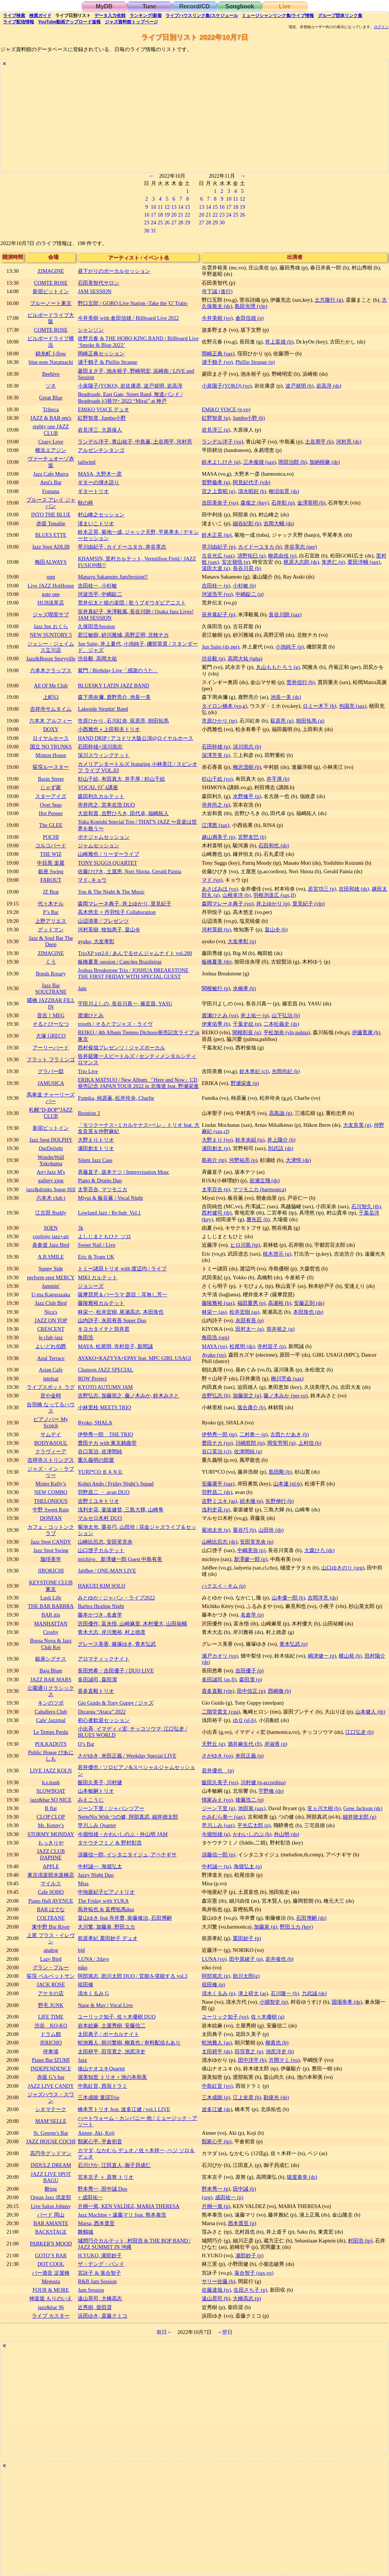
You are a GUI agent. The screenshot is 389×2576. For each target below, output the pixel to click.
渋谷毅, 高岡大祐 (97, 658)
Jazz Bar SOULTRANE (50, 988)
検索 (14, 15)
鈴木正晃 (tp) (216, 535)
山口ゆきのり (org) (342, 1568)
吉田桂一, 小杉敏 (97, 586)
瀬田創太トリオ (96, 1148)
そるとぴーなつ (51, 1024)
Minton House (51, 755)
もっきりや (51, 1843)
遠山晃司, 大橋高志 (100, 2298)
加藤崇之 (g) (247, 1395)
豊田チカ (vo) (217, 1443)
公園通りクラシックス (50, 1691)
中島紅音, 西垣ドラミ (102, 2086)
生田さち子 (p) (250, 2290)
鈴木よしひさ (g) (221, 462)
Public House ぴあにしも (51, 1755)
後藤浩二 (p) (249, 1800)
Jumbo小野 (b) (249, 418)
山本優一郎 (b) (288, 1598)
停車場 (50, 2051)
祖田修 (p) (213, 1984)
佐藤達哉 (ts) (216, 2290)
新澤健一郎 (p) (250, 1559)
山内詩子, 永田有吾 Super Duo (112, 1320)
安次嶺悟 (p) (236, 562)
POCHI (51, 837)
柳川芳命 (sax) (287, 1378)
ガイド (40, 15)
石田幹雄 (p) (216, 747)
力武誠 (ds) (314, 1993)
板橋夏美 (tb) (216, 962)
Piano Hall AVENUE (50, 1901)
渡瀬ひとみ (91, 1015)
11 (160, 207)
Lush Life (50, 1598)
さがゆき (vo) (217, 1756)
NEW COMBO (50, 1492)
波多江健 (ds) (217, 2109)
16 (146, 215)
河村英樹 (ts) (216, 929)
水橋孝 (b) (244, 988)
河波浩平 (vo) (217, 594)
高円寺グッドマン (50, 2153)
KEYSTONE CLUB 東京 (51, 1586)
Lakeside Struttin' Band (103, 709)
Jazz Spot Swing (50, 1550)
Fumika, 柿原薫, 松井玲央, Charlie (116, 1098)
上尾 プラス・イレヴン (51, 1938)
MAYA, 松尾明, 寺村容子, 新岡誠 (115, 1346)
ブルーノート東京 (50, 303)
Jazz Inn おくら (51, 626)
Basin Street (51, 779)
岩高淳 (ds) (328, 386)
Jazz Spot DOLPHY (51, 1140)
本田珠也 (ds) (308, 1312)
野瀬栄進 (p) (245, 1083)
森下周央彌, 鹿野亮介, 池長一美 (114, 697)
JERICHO (51, 2043)
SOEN (51, 1228)
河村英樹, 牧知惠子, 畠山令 (109, 929)
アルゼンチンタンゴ (101, 450)
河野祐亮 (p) (243, 1160)
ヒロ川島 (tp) (245, 1245)
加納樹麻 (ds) (324, 462)
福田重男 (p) (251, 1303)
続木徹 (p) (251, 1501)
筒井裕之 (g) (280, 1329)
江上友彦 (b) (247, 2097)
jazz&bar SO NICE (50, 1800)
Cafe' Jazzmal (51, 1720)
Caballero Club (50, 1712)
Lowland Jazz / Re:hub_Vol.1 (109, 1213)
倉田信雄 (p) (249, 318)
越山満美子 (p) (218, 837)
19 (167, 215)
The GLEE (51, 825)
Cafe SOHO (51, 1892)
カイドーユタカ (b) (260, 547)
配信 (18, 21)
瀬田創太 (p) (216, 1148)
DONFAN (51, 1518)
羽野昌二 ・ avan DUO (103, 1492)
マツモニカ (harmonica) (259, 1189)
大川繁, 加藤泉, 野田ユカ (106, 1927)
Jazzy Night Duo (96, 1875)
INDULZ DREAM (51, 2165)
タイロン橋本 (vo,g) (224, 706)
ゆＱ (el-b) (244, 1720)
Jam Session (91, 2290)
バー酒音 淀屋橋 (51, 2273)
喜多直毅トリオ (96, 1691)
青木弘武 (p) (293, 1644)
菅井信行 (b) (300, 682)
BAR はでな (51, 1909)
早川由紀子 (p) (218, 547)
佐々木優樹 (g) (267, 2017)
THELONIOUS (51, 1501)
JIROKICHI (51, 1571)
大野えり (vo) (217, 1140)
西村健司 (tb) (216, 1213)
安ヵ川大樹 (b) (324, 1808)
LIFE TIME (51, 2017)
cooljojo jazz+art (51, 1236)
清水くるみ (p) (218, 1993)
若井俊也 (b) (279, 1959)
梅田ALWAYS (51, 562)
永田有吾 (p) (249, 1320)
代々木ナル (51, 904)
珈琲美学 (50, 1559)
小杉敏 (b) (244, 586)
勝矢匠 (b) (258, 1219)
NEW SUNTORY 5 (51, 635)
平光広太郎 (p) (254, 1825)
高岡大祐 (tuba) (245, 658)
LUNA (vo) (214, 1959)
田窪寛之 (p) (249, 2051)
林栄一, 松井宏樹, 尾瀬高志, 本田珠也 (121, 1312)
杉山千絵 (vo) (217, 779)
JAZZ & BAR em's (50, 418)
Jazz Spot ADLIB (51, 547)
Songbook (239, 6)
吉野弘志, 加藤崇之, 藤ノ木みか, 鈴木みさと (128, 1395)
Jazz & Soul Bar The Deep (50, 941)
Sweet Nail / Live (96, 1245)
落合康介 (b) (251, 1407)
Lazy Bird (50, 1959)
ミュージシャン (278, 15)
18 (160, 215)
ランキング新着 (146, 15)
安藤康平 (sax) (218, 1484)
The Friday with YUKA (103, 1901)
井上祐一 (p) (255, 1015)
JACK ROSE (51, 1984)
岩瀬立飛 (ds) (264, 1180)
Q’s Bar (86, 1744)
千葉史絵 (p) (247, 1024)
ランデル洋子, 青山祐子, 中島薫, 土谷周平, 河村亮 (135, 442)
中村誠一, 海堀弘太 (100, 1866)
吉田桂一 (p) (216, 586)
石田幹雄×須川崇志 (100, 747)
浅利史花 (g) (216, 1510)
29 (187, 222)
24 (153, 222)
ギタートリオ (93, 491)
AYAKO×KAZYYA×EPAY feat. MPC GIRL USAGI (134, 1358)
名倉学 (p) (252, 1615)
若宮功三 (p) (322, 889)
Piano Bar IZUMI (51, 2060)
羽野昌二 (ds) (217, 1492)
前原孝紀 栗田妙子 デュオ (107, 1938)
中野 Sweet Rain (51, 1510)
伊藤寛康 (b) (366, 1032)
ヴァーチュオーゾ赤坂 (50, 462)
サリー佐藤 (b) (218, 2281)
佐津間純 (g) (248, 1451)
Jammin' (51, 1286)
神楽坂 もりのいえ (50, 2298)
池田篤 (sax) (251, 1808)
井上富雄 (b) (279, 342)
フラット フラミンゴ (51, 1059)
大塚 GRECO (51, 1036)
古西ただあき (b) (289, 1434)
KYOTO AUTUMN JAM (105, 1387)
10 (153, 207)
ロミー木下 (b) (319, 706)
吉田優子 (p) (249, 1671)
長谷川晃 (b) (247, 568)
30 (146, 231)
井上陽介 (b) (281, 1140)
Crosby (50, 1632)
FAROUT (50, 880)
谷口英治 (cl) (216, 1451)
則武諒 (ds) (280, 1148)
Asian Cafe (51, 1370)
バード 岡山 (50, 2215)
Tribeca (51, 409)
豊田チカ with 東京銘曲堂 (107, 1443)
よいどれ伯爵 (50, 1346)
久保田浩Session (96, 626)
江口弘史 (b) (359, 1732)
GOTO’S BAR (51, 2255)
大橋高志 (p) (247, 2298)
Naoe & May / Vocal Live (105, 2005)
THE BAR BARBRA (51, 1606)
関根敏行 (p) (216, 988)
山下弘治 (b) (286, 1015)
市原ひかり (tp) (219, 721)
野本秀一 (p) (216, 2189)
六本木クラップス (50, 670)
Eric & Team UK (96, 1257)
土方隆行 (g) (329, 300)
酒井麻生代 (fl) (245, 1744)
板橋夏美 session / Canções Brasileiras (119, 962)
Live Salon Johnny (51, 2206)
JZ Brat (51, 892)
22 (187, 215)
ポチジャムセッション (104, 837)
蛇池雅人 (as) (217, 2043)
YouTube (69, 21)
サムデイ (50, 1434)
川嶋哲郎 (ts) (250, 1443)
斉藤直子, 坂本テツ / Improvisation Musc (123, 1172)
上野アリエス (50, 921)
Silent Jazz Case (95, 1160)
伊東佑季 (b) (216, 1024)
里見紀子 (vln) (308, 904)
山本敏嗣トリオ (96, 1791)
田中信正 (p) (251, 1691)
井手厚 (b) (277, 779)
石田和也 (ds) (273, 845)
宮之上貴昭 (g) (218, 491)
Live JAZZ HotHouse (50, 586)
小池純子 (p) (289, 647)
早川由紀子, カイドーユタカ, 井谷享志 (122, 547)
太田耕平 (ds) (217, 2051)
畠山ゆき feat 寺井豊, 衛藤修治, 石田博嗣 (124, 1918)
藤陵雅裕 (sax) (218, 1303)
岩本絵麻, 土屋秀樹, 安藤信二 (111, 2026)
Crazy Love (50, 442)
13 (174, 207)
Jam (82, 988)
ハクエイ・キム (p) (223, 1586)
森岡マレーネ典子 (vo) (228, 904)
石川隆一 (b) (285, 1993)
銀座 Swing (50, 871)
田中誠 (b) (244, 2189)
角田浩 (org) (215, 1337)
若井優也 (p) (218, 1770)
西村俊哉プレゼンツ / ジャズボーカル (121, 1048)
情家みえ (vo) (217, 1800)
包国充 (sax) (352, 706)
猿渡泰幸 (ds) (302, 2177)
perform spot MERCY (51, 1277)
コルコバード (50, 845)
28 (180, 222)
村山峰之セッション (101, 514)
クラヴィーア (50, 1451)
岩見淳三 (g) (216, 430)
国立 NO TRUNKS (51, 747)
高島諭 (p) (280, 1113)
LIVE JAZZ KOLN (51, 1770)
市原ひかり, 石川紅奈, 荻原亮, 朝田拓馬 (123, 721)
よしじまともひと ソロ (104, 1236)
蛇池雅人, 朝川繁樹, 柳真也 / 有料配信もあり (129, 2043)
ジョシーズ (91, 1286)
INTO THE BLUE (51, 514)
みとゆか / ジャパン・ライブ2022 (116, 1598)
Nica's (50, 1312)
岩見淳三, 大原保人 (100, 430)
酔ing (51, 2189)
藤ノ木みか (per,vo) (286, 1395)
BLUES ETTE (50, 535)
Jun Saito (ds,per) (220, 647)
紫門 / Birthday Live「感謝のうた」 (118, 670)
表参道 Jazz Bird (50, 1245)
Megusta (50, 2281)
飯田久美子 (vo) (220, 1782)
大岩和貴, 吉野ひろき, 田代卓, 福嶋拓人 (123, 813)
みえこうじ (91, 1800)
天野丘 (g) (213, 1744)
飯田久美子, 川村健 (100, 1782)
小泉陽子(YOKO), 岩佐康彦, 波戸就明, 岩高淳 (130, 386)
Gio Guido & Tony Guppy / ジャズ (116, 1703)
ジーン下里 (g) (218, 1808)
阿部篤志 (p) (216, 1976)
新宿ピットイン (51, 291)
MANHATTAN (50, 1624)
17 (153, 215)
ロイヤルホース (51, 738)
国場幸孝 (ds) (347, 2002)
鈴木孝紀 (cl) (254, 1071)
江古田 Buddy (50, 1213)
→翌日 (224, 2332)
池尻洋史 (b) (280, 2051)
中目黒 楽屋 (50, 863)
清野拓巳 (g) (251, 556)
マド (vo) (212, 880)
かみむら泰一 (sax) (223, 1817)
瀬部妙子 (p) (249, 2255)
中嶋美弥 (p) (251, 1550)
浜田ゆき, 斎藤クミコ (102, 2316)
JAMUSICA (50, 1083)
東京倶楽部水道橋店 (50, 1875)
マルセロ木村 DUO (100, 1518)
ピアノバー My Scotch (50, 1422)
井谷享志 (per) (300, 547)
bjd (81, 1950)
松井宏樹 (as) (244, 1312)
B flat (51, 1808)
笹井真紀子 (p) (218, 614)
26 (167, 222)
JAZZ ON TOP (50, 1320)
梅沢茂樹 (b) (247, 767)
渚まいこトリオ (96, 523)
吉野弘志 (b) (216, 1395)
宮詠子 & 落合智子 (99, 2273)
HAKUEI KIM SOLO (101, 1586)
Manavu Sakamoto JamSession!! (113, 577)
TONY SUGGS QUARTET (107, 863)
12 (167, 207)
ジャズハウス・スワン (50, 2097)
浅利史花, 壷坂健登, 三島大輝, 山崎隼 (121, 1510)
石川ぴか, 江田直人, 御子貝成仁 (114, 2165)
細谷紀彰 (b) (247, 523)
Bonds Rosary (51, 974)
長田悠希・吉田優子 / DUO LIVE (116, 1671)
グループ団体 (340, 15)
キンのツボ (51, 1703)
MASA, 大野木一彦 (100, 474)
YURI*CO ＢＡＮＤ (100, 1472)
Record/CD (194, 6)
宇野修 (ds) (271, 1791)
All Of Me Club (51, 686)
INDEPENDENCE (50, 2068)
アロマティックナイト (104, 1659)
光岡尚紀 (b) (286, 1071)
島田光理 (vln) (251, 306)
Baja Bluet (51, 1671)
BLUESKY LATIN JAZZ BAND (113, 686)
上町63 (50, 697)
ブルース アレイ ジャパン (51, 503)
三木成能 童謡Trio (98, 2097)
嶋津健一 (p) (322, 1656)
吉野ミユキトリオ (98, 1501)
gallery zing (50, 1180)
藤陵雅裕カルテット (101, 1303)
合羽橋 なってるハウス (51, 1407)
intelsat (50, 1378)
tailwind (86, 462)
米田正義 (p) (249, 1756)
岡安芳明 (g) (281, 1443)
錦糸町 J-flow (51, 353)
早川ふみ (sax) (218, 1825)
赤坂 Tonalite (51, 523)
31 (153, 231)
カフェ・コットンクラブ (50, 1530)
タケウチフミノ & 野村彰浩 (109, 1843)
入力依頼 (109, 15)
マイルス (50, 1883)
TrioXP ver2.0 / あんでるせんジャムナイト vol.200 (135, 953)
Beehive (51, 374)
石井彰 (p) (282, 503)
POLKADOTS (51, 1744)
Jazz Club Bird (51, 1303)
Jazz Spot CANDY (50, 1542)
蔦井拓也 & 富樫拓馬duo (106, 1909)
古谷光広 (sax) (218, 556)
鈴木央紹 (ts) (250, 1140)
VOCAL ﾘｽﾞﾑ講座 (98, 787)
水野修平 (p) (247, 796)
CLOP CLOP (51, 1817)
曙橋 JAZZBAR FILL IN (51, 1003)
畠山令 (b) (276, 929)
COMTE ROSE (51, 283)
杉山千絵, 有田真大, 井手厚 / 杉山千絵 (121, 779)
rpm (51, 577)
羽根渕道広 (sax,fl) (274, 895)
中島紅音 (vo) (217, 2086)
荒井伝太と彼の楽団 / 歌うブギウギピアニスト (131, 603)
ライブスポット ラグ (51, 1387)
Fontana (50, 491)
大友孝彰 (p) (242, 941)
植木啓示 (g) (277, 1254)
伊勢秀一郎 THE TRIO (105, 1434)
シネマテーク (50, 2109)
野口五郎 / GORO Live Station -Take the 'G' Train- (133, 303)
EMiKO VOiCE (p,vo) (226, 409)
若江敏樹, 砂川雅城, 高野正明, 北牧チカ (123, 635)
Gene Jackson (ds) (363, 1808)
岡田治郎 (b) (292, 462)
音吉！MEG (50, 1015)
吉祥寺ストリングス (50, 1460)
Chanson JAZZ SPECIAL (105, 1370)
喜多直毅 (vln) (218, 1691)
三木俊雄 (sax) (259, 462)
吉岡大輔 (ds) (279, 523)
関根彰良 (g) (246, 1032)
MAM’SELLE (50, 2121)
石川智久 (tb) (366, 1206)
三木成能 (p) (216, 2097)
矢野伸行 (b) (279, 1501)
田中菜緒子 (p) (245, 1959)
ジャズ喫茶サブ (51, 614)
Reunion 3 (89, 1113)
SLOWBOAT (50, 1791)
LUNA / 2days (93, 1959)
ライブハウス (201, 15)
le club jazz (50, 1337)
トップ (131, 21)
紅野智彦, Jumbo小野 (102, 418)
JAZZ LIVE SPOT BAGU (51, 2177)
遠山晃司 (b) (216, 2298)
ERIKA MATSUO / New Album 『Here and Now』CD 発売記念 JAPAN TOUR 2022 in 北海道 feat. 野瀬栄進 (138, 1083)
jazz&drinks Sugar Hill (51, 1189)
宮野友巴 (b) (252, 837)
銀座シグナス (50, 1659)
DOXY (50, 729)
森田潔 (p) (250, 1679)
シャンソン (91, 330)
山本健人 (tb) (370, 1712)
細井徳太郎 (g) (359, 1817)
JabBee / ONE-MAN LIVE (107, 1571)
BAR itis (50, 1615)
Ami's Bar (50, 482)
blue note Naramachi (50, 362)
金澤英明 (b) (311, 503)
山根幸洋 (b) (236, 895)
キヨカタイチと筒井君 (104, 1329)
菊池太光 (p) (216, 1530)
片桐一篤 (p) (216, 2206)
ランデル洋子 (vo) (222, 442)
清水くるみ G (93, 1993)
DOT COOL (50, 2264)
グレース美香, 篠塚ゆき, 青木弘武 (116, 1644)
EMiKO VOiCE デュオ (103, 409)
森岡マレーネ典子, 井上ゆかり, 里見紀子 (124, 904)
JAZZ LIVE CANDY (51, 2086)
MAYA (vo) (214, 1346)
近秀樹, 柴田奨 (94, 2307)
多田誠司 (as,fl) (219, 1679)
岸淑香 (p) (275, 1744)
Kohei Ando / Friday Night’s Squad (115, 1484)
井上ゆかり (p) (272, 904)
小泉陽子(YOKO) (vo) (227, 386)
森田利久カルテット (101, 796)
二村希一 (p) (253, 1434)
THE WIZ (50, 854)
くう (51, 962)
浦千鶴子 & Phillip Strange (107, 362)
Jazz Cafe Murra (50, 474)
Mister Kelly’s (51, 1484)
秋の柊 (85, 503)
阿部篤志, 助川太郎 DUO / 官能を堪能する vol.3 (132, 1976)
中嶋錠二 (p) (249, 594)
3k (80, 1228)
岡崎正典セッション (101, 353)
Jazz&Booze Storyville (51, 658)
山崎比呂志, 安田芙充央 (105, 1542)
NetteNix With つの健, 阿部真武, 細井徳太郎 (128, 1817)
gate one (51, 594)
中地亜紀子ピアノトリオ (106, 1892)
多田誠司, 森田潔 (97, 1679)
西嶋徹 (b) (279, 1691)
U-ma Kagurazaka (50, 1294)
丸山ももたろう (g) (278, 667)
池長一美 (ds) (286, 697)
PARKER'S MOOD (51, 2244)
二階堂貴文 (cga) (221, 1712)
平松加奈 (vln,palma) (287, 1032)
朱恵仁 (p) (333, 562)
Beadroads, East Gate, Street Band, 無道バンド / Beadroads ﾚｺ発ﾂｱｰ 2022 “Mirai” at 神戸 (130, 397)
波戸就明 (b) (299, 386)
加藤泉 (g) (265, 1927)
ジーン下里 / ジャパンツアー (111, 1808)
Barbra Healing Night (101, 1606)
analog (51, 1950)
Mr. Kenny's (51, 1825)
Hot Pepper (51, 813)
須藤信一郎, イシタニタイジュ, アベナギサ (127, 1855)
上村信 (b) (309, 1443)
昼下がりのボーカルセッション (114, 271)
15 (187, 207)
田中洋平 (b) (252, 2060)
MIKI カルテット (97, 1277)
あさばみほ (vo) (220, 889)
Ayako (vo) (214, 1355)
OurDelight (50, 1148)
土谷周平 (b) (319, 442)
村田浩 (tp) (360, 2241)
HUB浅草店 (50, 603)
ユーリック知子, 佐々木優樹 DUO (116, 2017)
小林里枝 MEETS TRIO (104, 1407)
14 (180, 207)
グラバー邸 (51, 1071)
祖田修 (85, 1984)
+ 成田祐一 (90, 2197)
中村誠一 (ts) (216, 1866)
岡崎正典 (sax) (218, 353)
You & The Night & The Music (111, 892)
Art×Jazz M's (51, 1172)
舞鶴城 (85, 2232)
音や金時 (50, 1395)
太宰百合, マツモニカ (102, 1189)
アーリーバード (51, 1048)
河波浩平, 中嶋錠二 (100, 594)
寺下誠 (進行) (217, 291)
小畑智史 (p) (273, 2002)
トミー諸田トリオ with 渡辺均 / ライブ (122, 1269)
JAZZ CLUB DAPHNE (51, 1854)
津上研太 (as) (253, 1993)
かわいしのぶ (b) (252, 1834)
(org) (207, 2197)
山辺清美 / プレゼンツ (103, 921)
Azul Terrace (50, 1358)
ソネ (51, 386)
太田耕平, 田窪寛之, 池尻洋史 (111, 2051)
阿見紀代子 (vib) (252, 482)
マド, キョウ (92, 880)
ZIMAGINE (51, 271)
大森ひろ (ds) (319, 1550)
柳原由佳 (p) (282, 556)
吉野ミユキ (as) (219, 1501)
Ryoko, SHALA (95, 1423)
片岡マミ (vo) (284, 2060)
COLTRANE (51, 1918)
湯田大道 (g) (216, 568)
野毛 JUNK (50, 2005)
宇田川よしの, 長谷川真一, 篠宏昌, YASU (125, 1003)
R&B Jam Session (97, 2281)
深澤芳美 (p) (216, 755)
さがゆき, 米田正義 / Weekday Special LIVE (127, 1756)
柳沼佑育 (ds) (284, 491)
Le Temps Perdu (50, 1732)
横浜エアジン (50, 450)
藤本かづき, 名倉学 (100, 1615)
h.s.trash (51, 1782)
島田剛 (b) (280, 1472)
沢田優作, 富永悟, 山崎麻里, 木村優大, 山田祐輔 (132, 1624)
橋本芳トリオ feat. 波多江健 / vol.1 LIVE (124, 2109)
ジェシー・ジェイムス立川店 (50, 647)
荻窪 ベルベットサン (51, 1976)
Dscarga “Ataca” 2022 (101, 1712)
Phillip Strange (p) (255, 362)
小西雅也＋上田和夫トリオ (109, 729)
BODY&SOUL (50, 1443)
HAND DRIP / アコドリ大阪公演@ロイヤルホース (135, 738)
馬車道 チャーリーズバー (51, 1098)
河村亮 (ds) (348, 442)
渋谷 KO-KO (50, 2026)
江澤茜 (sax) (215, 825)
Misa (83, 1883)
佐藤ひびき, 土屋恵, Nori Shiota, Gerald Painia (129, 871)
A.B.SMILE (51, 1257)
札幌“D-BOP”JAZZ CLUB (51, 1113)
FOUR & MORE (51, 2290)
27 (174, 222)
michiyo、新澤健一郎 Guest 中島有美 (120, 1559)
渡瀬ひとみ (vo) (220, 1015)
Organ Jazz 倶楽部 (50, 2197)
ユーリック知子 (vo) (225, 2017)
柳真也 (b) (276, 2043)
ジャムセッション (98, 845)
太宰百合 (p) (216, 1189)
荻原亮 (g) (281, 721)
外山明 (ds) (286, 1834)
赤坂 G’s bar (50, 2077)
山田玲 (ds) (271, 1530)
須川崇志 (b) (247, 747)
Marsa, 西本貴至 (96, 2223)
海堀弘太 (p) (248, 1866)
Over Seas (51, 805)
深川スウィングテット (104, 755)
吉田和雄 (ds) (354, 889)
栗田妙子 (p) (247, 1938)
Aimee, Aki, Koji (96, 2133)
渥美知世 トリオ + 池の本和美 (112, 2077)
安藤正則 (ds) (309, 1303)
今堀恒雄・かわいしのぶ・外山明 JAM (122, 1834)
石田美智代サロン (98, 283)
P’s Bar (50, 912)
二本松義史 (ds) (281, 1024)
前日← (164, 2332)
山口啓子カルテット (101, 1550)
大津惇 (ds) (298, 1160)
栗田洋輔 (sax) (364, 562)
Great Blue (51, 398)
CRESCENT (50, 1329)
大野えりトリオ (96, 1140)
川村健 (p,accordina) (263, 1782)
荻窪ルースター (51, 767)
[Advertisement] (194, 120)
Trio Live (88, 1071)
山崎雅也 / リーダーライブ (108, 854)
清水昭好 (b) (252, 491)
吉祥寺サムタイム (50, 709)
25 (160, 222)
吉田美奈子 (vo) (220, 503)
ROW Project (92, 1378)
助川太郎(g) (246, 1976)
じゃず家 (50, 787)
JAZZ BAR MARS (50, 1679)
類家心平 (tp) (216, 2141)
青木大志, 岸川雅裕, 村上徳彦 (111, 1632)
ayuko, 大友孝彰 (96, 941)
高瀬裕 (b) (279, 1303)
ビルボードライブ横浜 (50, 341)
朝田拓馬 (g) (310, 721)
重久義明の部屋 (96, 1460)
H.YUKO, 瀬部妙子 (100, 2255)
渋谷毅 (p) (213, 658)
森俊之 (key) (255, 503)
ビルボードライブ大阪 (50, 318)
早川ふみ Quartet (97, 1825)
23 (146, 222)
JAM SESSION (94, 291)
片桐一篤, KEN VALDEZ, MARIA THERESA (128, 2206)
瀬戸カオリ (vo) (220, 1656)
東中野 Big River (51, 1927)
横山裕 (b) (350, 1656)
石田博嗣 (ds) (311, 1918)
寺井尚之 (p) (216, 805)
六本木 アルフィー (50, 721)
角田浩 (85, 1337)
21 (180, 215)
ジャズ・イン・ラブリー (50, 1472)
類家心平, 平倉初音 (100, 2141)
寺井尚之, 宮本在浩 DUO (106, 805)
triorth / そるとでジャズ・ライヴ (115, 1024)
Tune (149, 6)
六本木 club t (50, 1198)
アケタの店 (51, 1993)
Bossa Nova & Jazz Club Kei (50, 1644)
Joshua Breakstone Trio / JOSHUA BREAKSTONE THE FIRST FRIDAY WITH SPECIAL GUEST (133, 973)
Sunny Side (50, 1269)
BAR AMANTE (50, 2223)
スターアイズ (50, 796)
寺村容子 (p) (271, 1346)
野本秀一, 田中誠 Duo (102, 2189)
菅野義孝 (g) (216, 482)
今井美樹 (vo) (217, 318)
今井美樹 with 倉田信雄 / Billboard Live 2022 (128, 318)
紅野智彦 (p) (216, 418)
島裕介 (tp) (214, 1160)
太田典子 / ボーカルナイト (108, 2034)
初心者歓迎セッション (104, 1720)
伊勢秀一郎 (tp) (219, 1434)
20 (174, 215)
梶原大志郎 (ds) (301, 562)
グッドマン (51, 929)
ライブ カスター (51, 2316)
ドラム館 (50, 2034)
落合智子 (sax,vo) (254, 2273)
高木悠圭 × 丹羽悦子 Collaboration (116, 912)
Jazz (82, 2060)
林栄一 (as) (214, 1312)
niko (82, 1967)
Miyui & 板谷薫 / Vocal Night (110, 1198)
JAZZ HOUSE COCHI (51, 2141)
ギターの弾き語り (98, 482)
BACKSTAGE (51, 2232)
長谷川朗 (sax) (285, 614)
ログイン (381, 27)
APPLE (51, 1866)
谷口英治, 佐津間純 (100, 1451)
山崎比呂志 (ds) (219, 1542)
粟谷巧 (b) (244, 1530)
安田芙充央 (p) (256, 1542)
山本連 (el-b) (287, 1484)
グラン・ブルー (51, 1967)
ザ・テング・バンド (101, 2264)
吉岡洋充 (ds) (323, 1598)
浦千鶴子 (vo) (217, 362)
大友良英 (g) (357, 1125)
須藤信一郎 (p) (218, 1855)
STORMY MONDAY (50, 1834)
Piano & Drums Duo (100, 1180)
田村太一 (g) (249, 1329)
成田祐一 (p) (229, 2197)
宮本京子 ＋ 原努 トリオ (106, 2177)
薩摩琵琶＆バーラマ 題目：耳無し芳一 (122, 1294)
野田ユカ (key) (296, 1927)
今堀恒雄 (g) (216, 1834)
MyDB (104, 6)
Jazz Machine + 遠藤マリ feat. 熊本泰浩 (122, 2215)
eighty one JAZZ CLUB (51, 429)
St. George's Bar (50, 2133)
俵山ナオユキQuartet (101, 2068)
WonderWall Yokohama (50, 1160)
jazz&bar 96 (51, 2307)
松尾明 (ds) (242, 1346)
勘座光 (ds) (276, 2097)
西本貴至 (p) (242, 2223)
